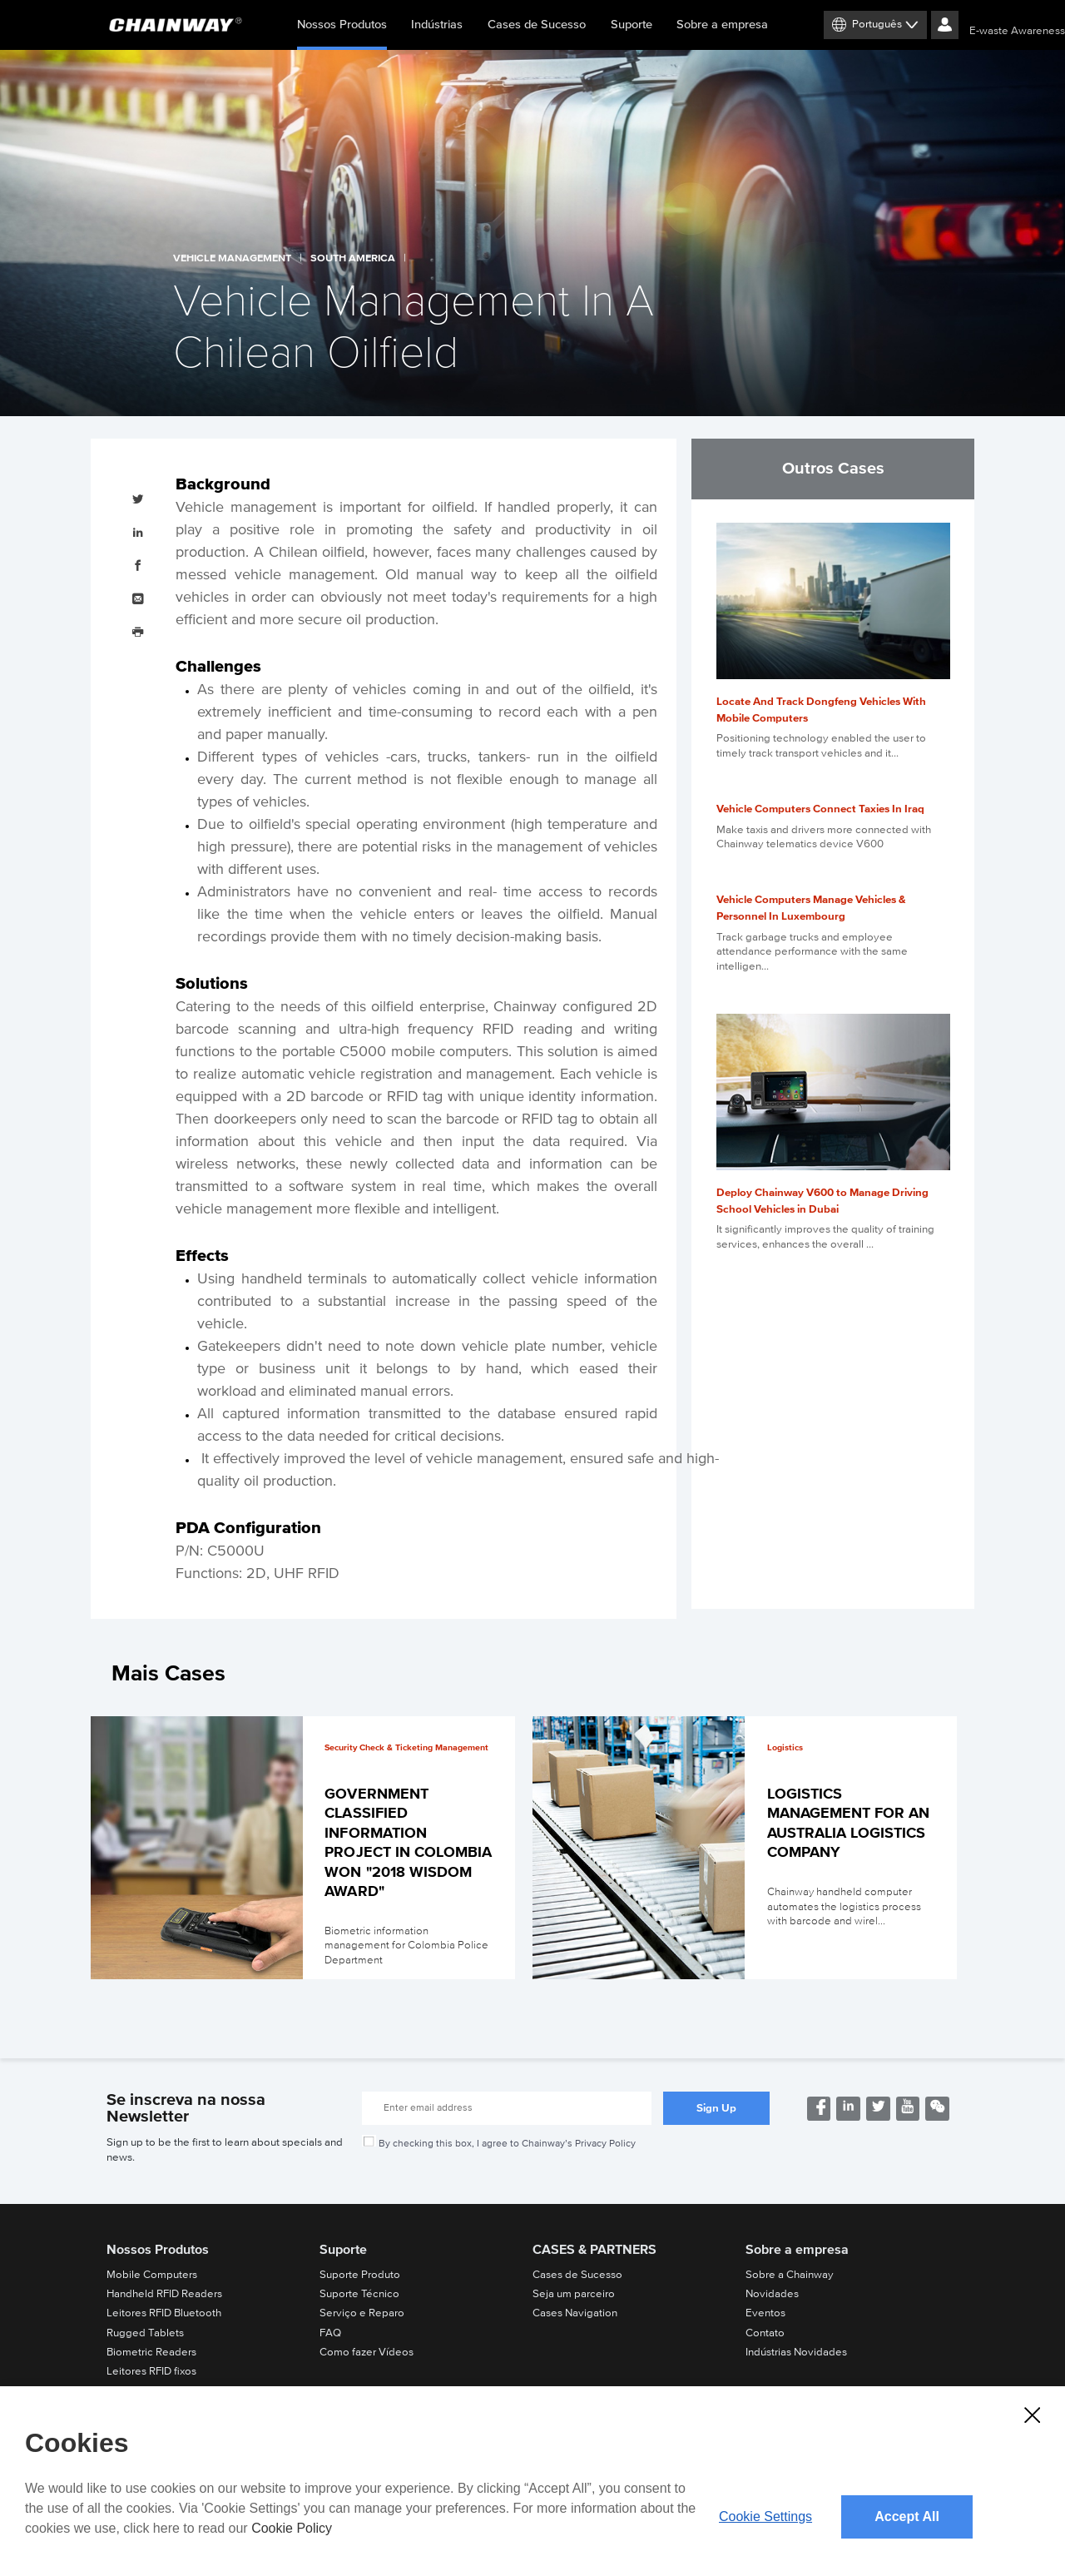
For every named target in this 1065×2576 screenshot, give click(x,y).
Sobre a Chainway (790, 2275)
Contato (765, 2333)
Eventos (765, 2313)
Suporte (631, 24)
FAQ (330, 2333)
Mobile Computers (151, 2275)
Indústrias (437, 24)
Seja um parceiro (573, 2294)
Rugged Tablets (145, 2333)
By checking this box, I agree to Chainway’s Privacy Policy (507, 2143)
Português (877, 24)
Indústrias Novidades (796, 2352)
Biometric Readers (151, 2352)
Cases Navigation (574, 2313)
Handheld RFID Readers (164, 2294)
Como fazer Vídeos (367, 2352)
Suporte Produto (360, 2275)
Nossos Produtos (342, 34)
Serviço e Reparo (362, 2313)
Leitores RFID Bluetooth (163, 2313)
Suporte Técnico (359, 2294)
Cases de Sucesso (537, 24)
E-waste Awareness (1017, 31)
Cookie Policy (291, 2528)
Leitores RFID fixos (151, 2371)
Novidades (772, 2294)
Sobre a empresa (722, 24)
